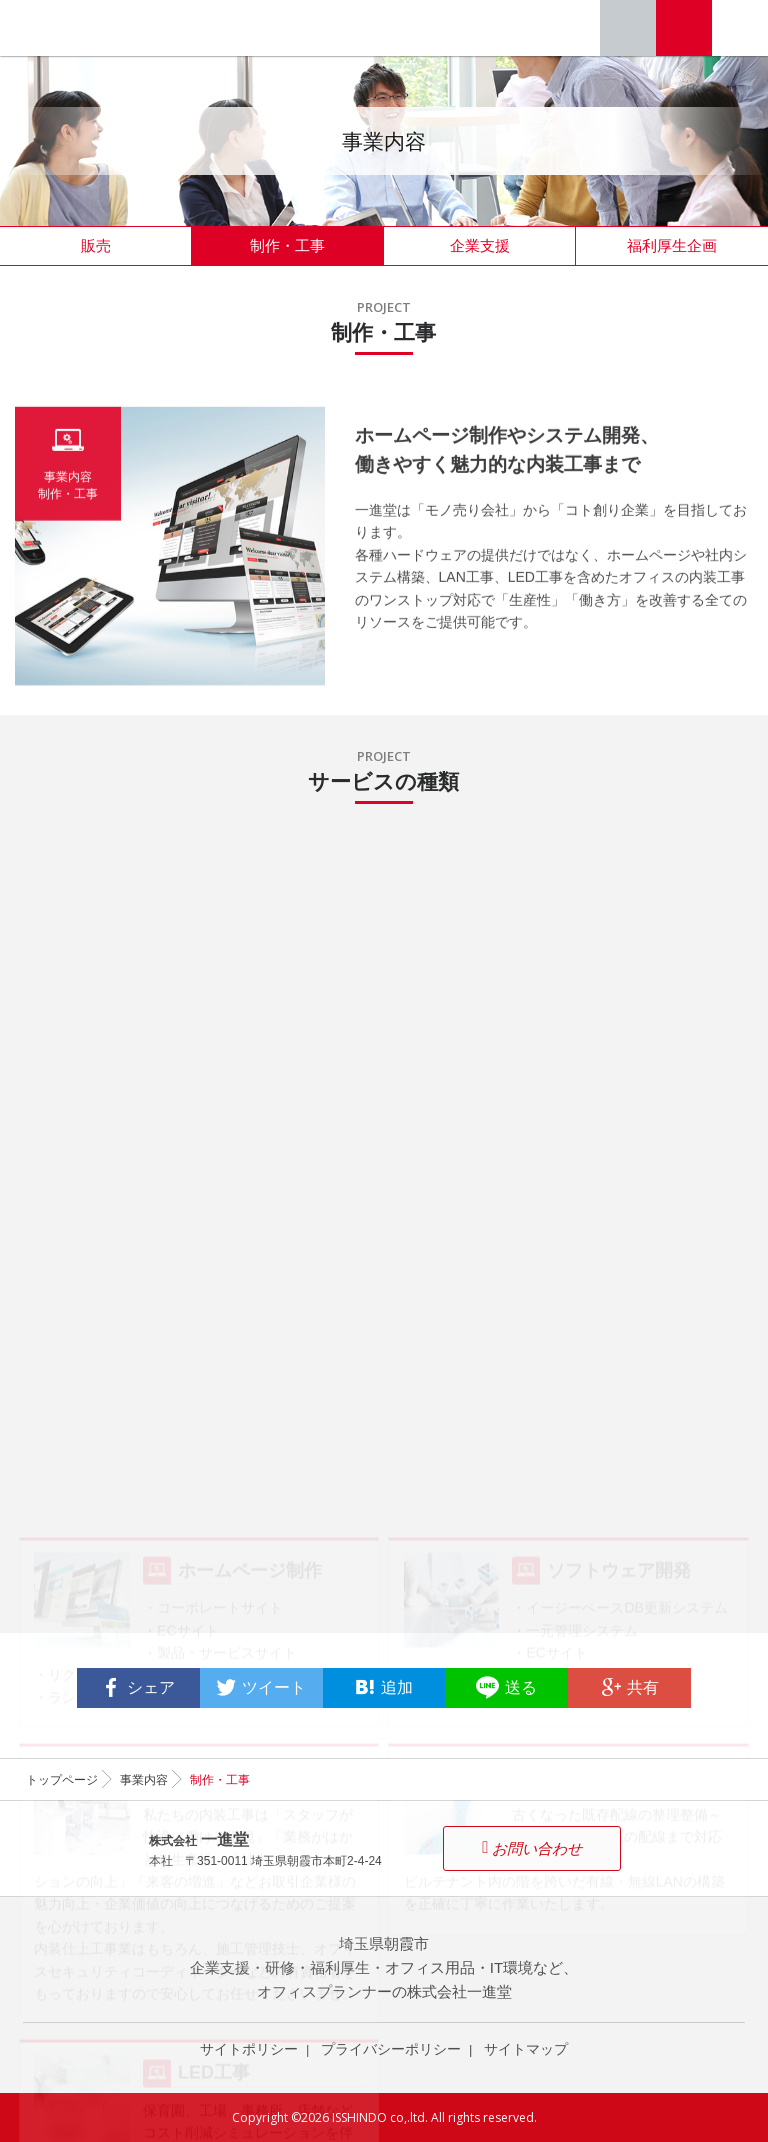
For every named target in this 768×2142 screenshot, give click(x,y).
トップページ (62, 1780)
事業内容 (144, 1780)
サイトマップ (526, 2049)
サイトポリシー (249, 2049)
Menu (740, 28)
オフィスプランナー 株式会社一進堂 (82, 28)
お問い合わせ (684, 28)
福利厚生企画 (672, 245)
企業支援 (480, 245)
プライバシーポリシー (391, 2049)
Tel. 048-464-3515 (628, 28)
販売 (96, 245)
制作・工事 (287, 245)
